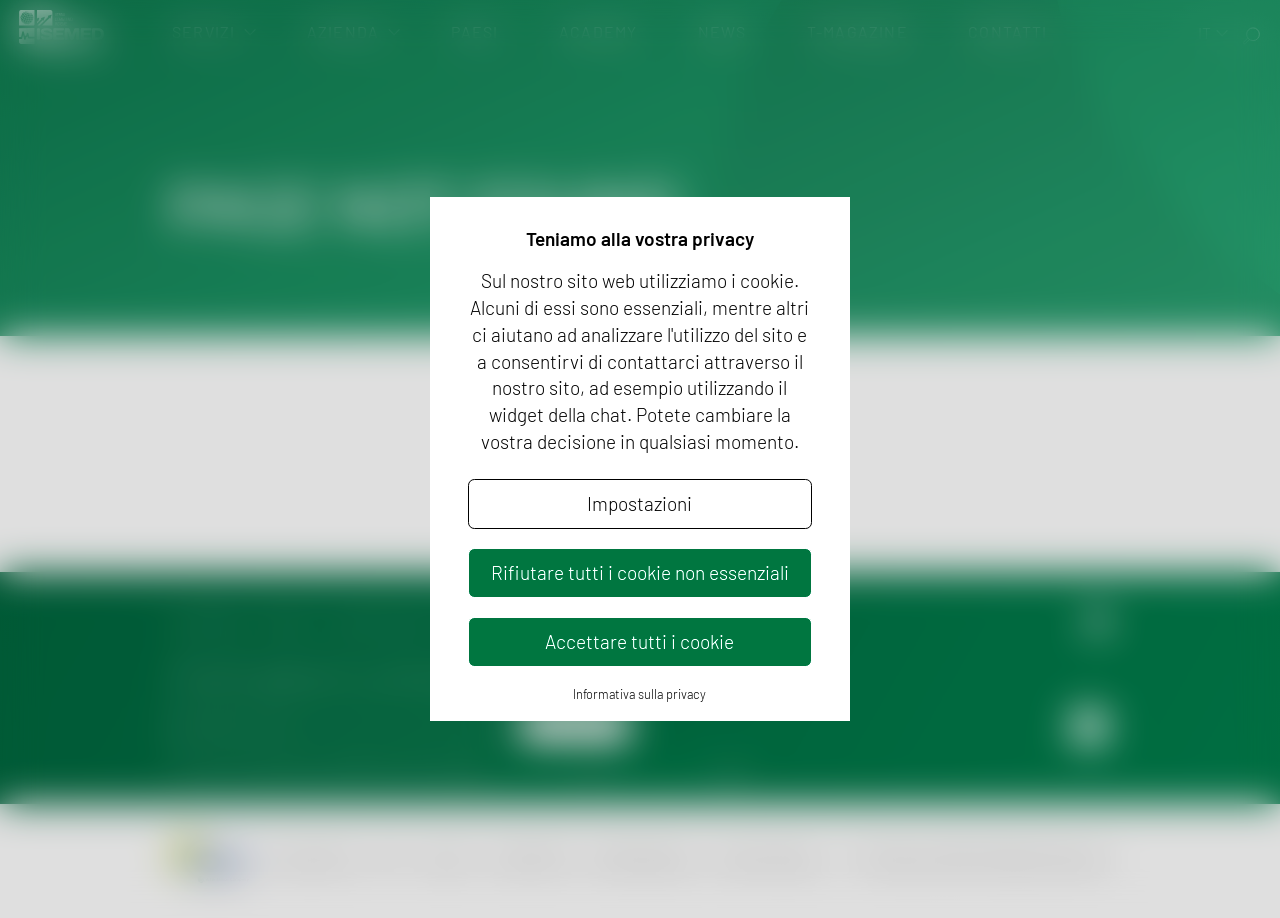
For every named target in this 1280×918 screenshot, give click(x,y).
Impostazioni (639, 503)
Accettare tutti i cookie (639, 641)
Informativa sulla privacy (639, 694)
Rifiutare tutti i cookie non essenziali (640, 572)
